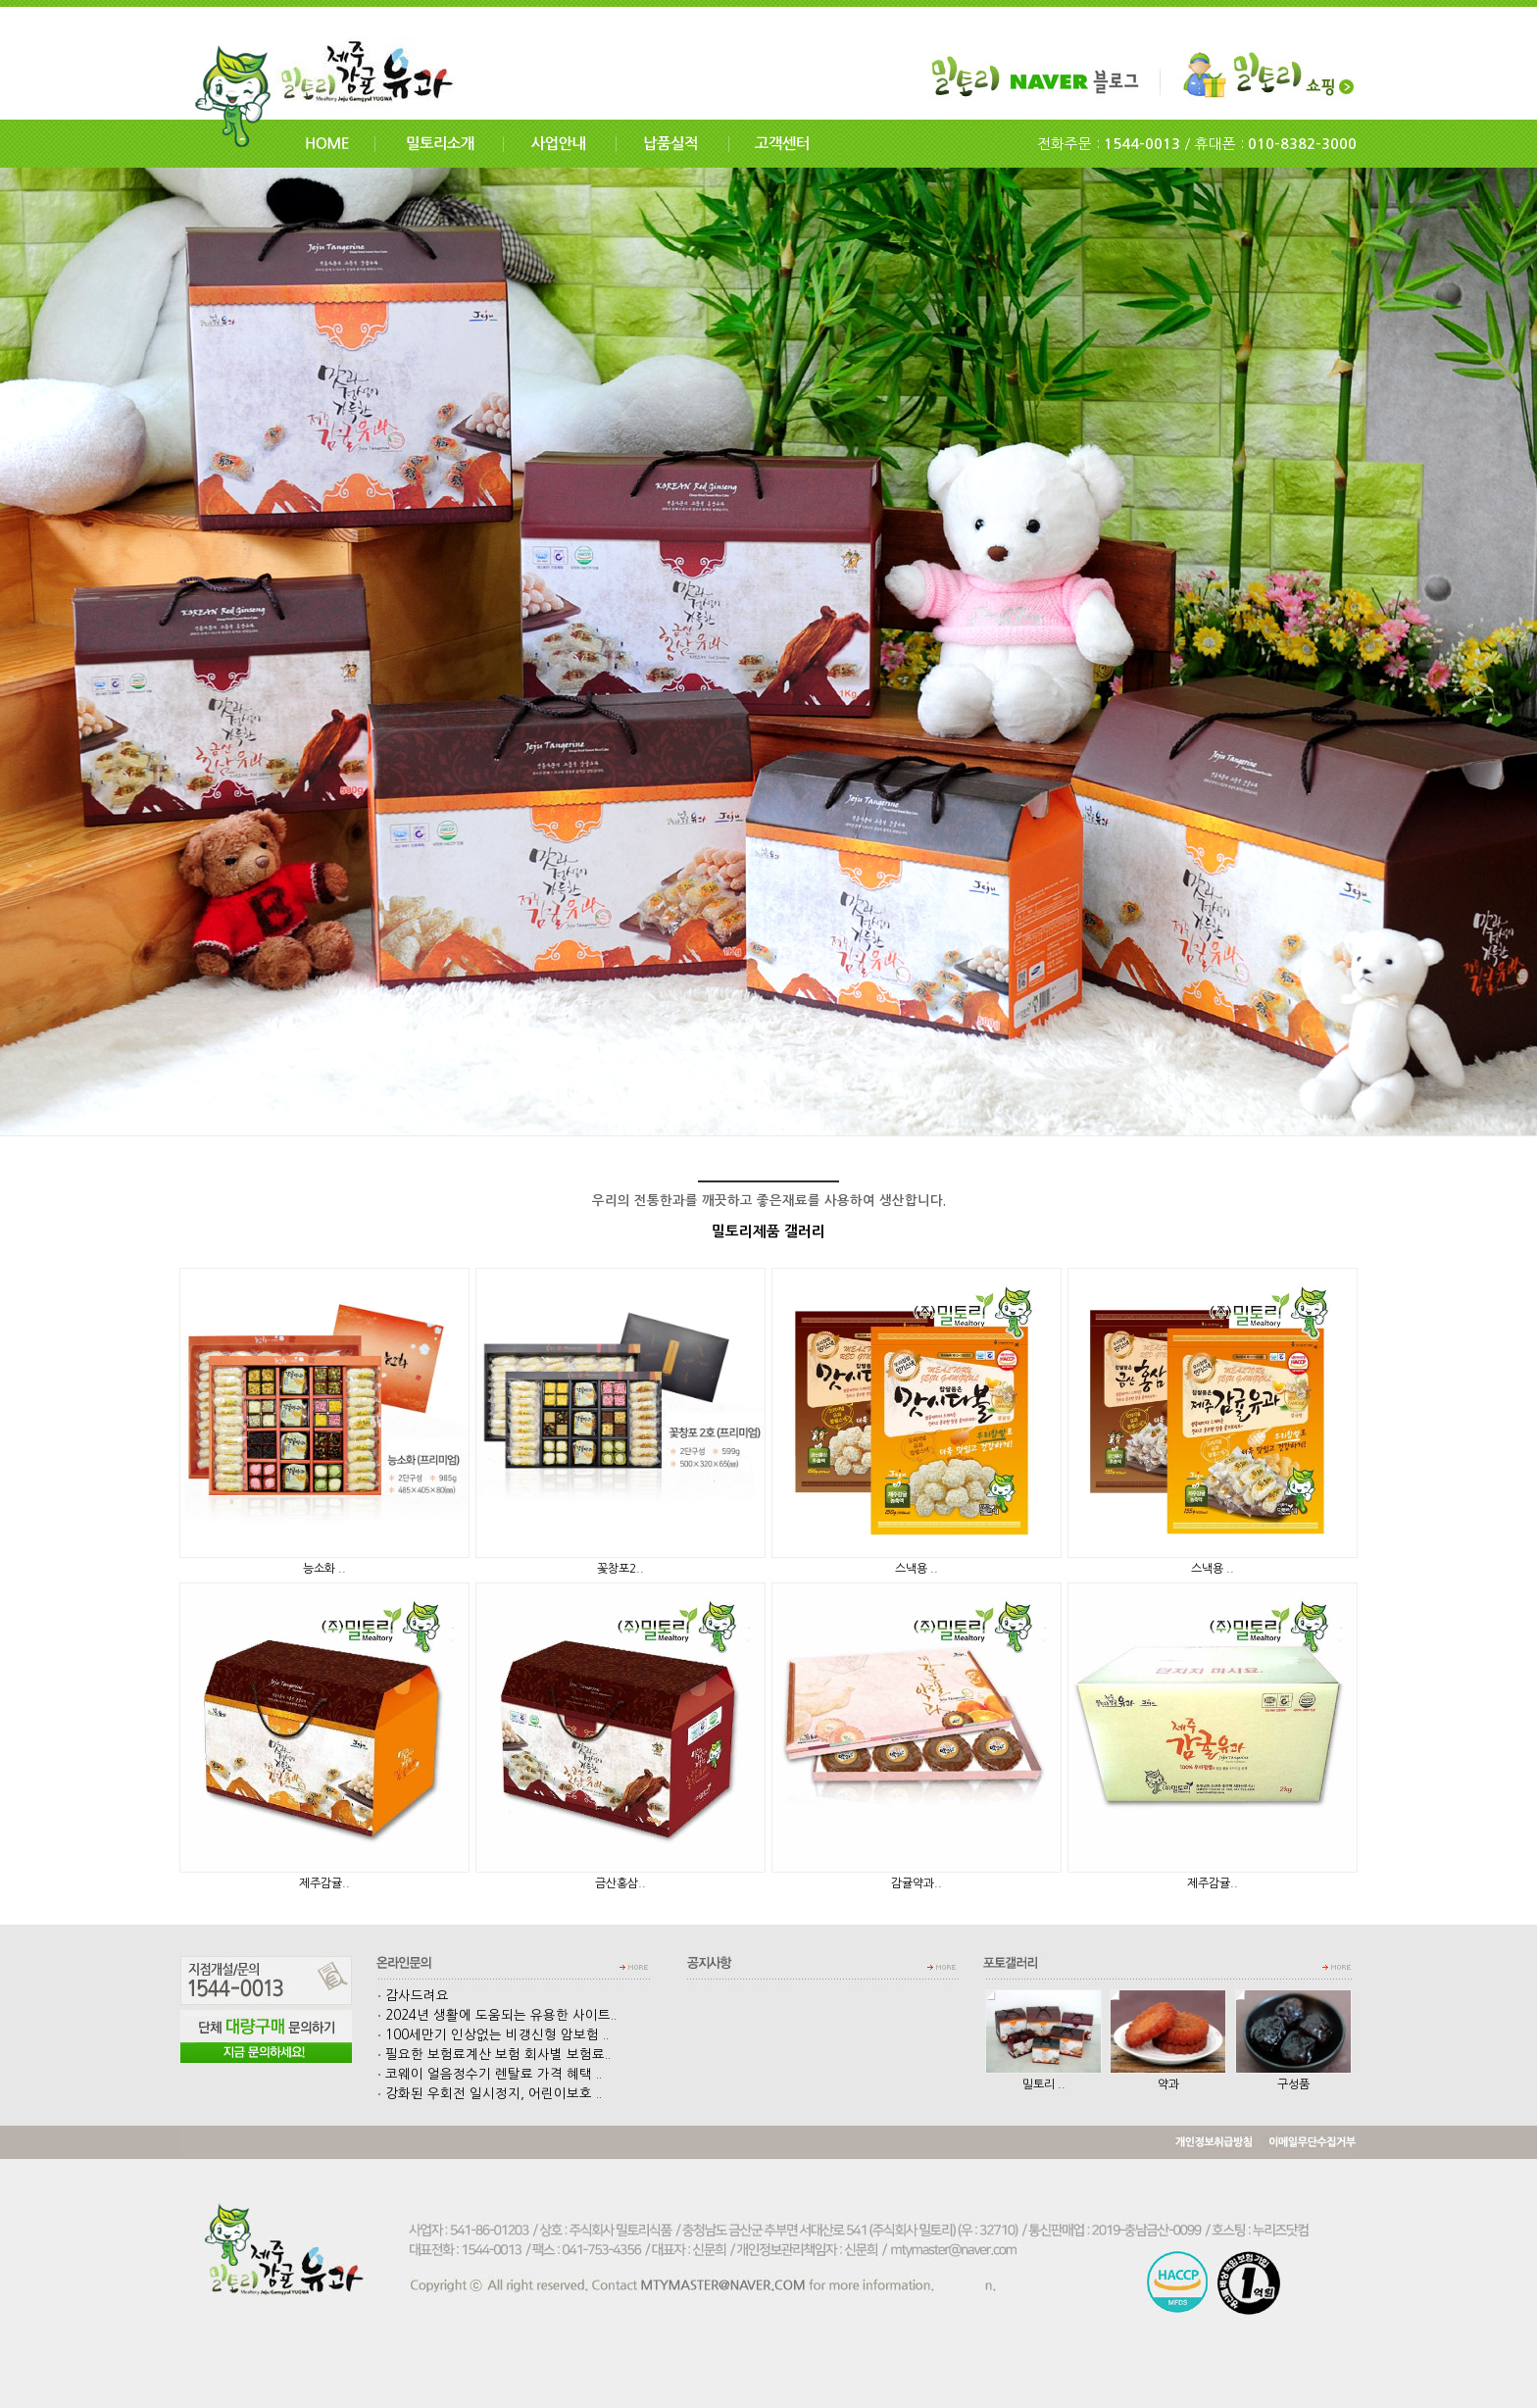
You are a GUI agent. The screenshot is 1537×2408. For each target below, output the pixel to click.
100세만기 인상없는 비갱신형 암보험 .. (493, 2035)
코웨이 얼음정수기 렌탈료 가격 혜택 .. (489, 2074)
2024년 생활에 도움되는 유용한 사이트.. (497, 2015)
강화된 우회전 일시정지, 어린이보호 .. (489, 2093)
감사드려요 (413, 1995)
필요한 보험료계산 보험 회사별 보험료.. (494, 2054)
